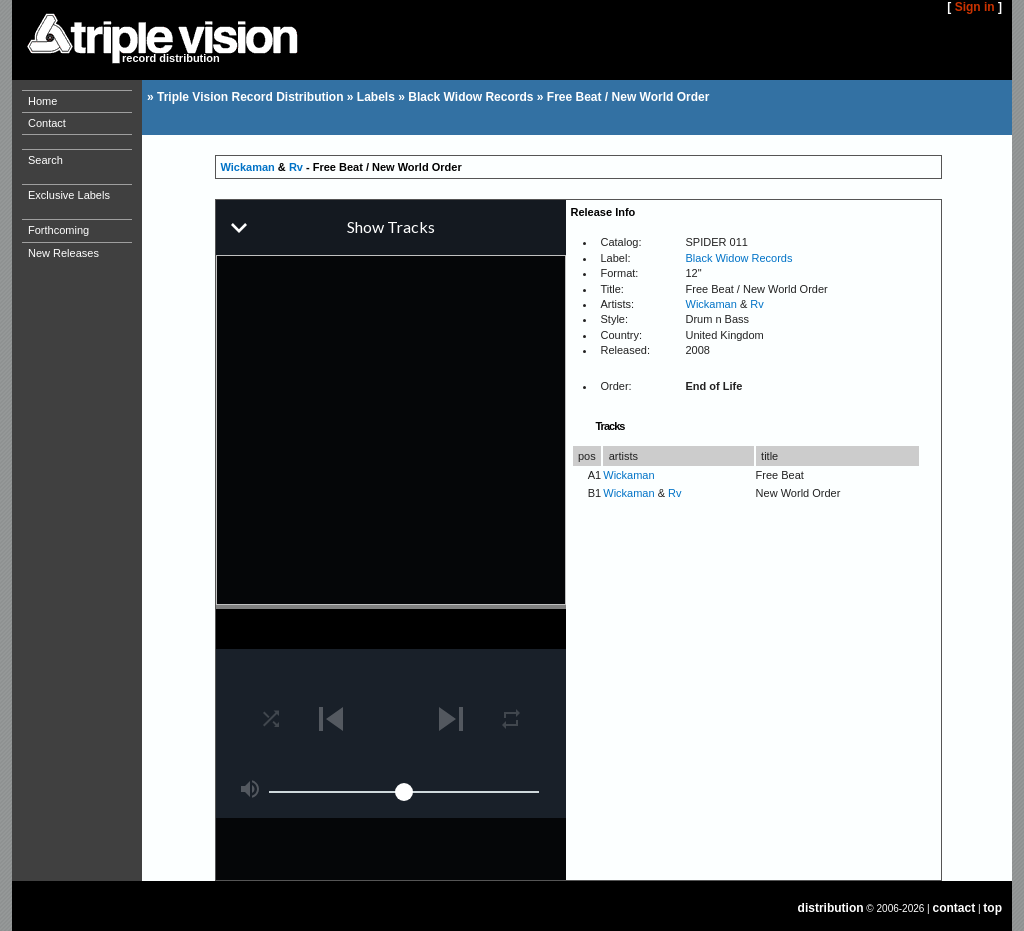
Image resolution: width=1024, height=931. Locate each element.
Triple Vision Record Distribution (250, 97)
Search (45, 160)
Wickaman (248, 167)
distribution (831, 908)
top (992, 908)
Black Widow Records (470, 97)
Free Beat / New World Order (628, 97)
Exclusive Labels (69, 195)
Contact (47, 123)
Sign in (975, 7)
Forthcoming (58, 230)
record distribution (171, 58)
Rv (296, 167)
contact (954, 908)
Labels (376, 97)
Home (42, 101)
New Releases (63, 253)
